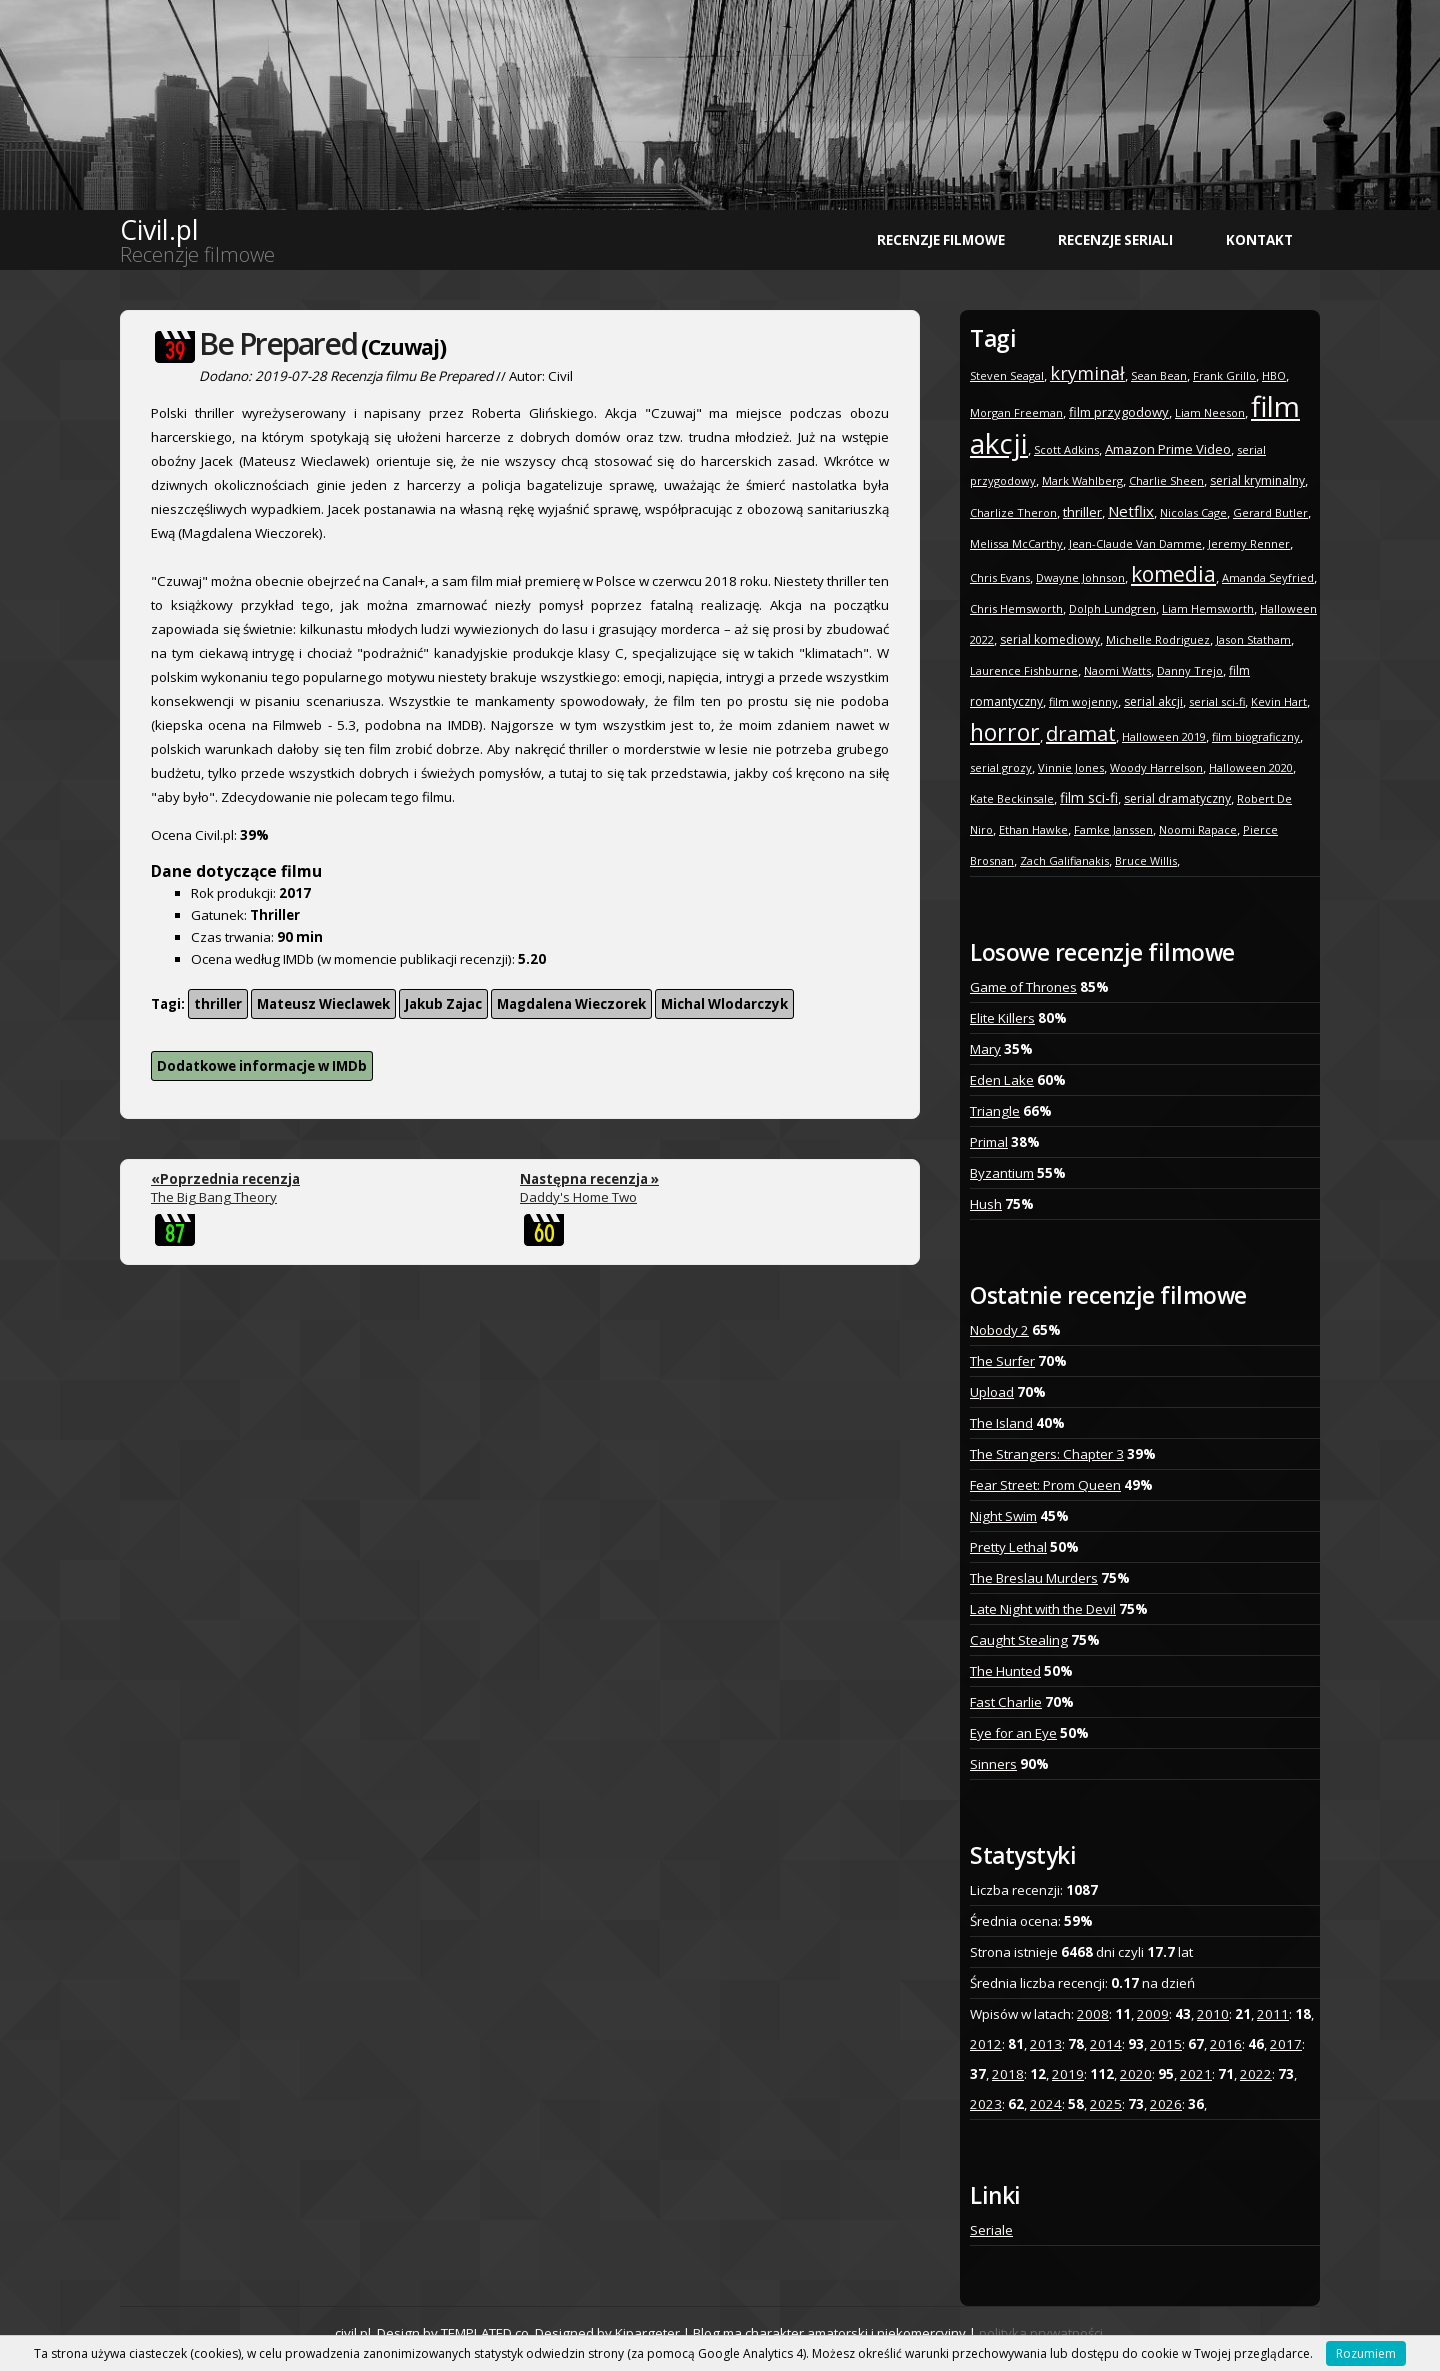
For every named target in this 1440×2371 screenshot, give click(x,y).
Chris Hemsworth (1016, 608)
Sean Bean (1159, 375)
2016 (1226, 2044)
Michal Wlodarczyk (724, 1004)
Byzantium (1002, 1173)
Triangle (995, 1111)
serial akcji (1153, 701)
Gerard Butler (1270, 512)
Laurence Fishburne (1024, 670)
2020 (1136, 2074)
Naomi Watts (1117, 670)
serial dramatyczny (1177, 798)
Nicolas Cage (1193, 512)
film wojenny (1083, 701)
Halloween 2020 (1251, 767)
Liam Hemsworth (1208, 608)
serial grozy (1001, 767)
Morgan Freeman (1016, 412)
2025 (1106, 2104)
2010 (1213, 2014)
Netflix (1131, 511)
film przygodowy (1119, 412)
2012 (986, 2044)
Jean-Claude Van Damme (1135, 543)
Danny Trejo (1190, 670)
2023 (986, 2104)
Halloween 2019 (1164, 736)
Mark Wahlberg (1082, 480)
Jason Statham (1253, 639)
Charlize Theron (1013, 512)
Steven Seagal (1007, 375)
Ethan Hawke (1033, 829)
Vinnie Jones (1071, 767)
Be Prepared (278, 343)
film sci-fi (1089, 797)
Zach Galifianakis (1064, 860)
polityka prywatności (1041, 2333)
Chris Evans (1000, 577)
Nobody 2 (999, 1330)
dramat (1081, 733)
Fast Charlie (1006, 1702)
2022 (1256, 2074)
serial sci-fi (1217, 701)
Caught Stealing (1019, 1640)
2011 (1273, 2014)
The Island (1001, 1423)
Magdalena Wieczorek (571, 1004)
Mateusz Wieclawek (323, 1004)
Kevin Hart (1279, 701)
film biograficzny (1256, 736)
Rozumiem (1366, 2353)
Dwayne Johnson (1080, 577)
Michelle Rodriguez (1158, 639)
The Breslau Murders (1034, 1578)
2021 (1196, 2074)
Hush (986, 1204)
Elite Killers (1002, 1018)
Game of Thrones (1023, 987)
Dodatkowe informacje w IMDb (262, 1066)
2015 (1166, 2044)
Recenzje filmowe (941, 240)
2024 (1046, 2104)
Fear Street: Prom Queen (1045, 1485)
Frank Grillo (1224, 375)
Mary (985, 1049)
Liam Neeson (1210, 412)
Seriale (991, 2230)
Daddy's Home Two (589, 1188)
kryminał (1087, 373)
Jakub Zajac (443, 1004)
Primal (989, 1142)
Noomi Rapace (1198, 829)
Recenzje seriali (1115, 240)
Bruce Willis (1146, 860)
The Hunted (1005, 1671)
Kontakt (1259, 240)
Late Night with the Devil (1043, 1609)
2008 (1093, 2014)
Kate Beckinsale (1012, 798)
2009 (1153, 2014)
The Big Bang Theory (225, 1188)
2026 (1166, 2104)
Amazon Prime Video (1168, 449)
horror (1005, 732)
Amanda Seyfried (1268, 577)
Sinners (993, 1764)
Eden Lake (1002, 1080)
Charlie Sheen (1166, 480)
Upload (992, 1392)
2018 (1008, 2074)
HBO (1274, 375)
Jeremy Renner (1249, 543)
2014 (1106, 2044)
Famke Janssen (1113, 829)
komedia (1173, 574)
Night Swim (1003, 1516)
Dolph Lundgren (1112, 608)
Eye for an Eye (1013, 1733)
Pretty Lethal (1008, 1547)
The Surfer (1002, 1361)
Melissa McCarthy (1016, 543)
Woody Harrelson (1156, 767)
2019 (1068, 2074)
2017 (1286, 2044)
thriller (218, 1004)
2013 (1046, 2044)
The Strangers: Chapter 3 (1047, 1454)
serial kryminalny (1257, 480)
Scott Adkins (1066, 449)
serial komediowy (1050, 639)
